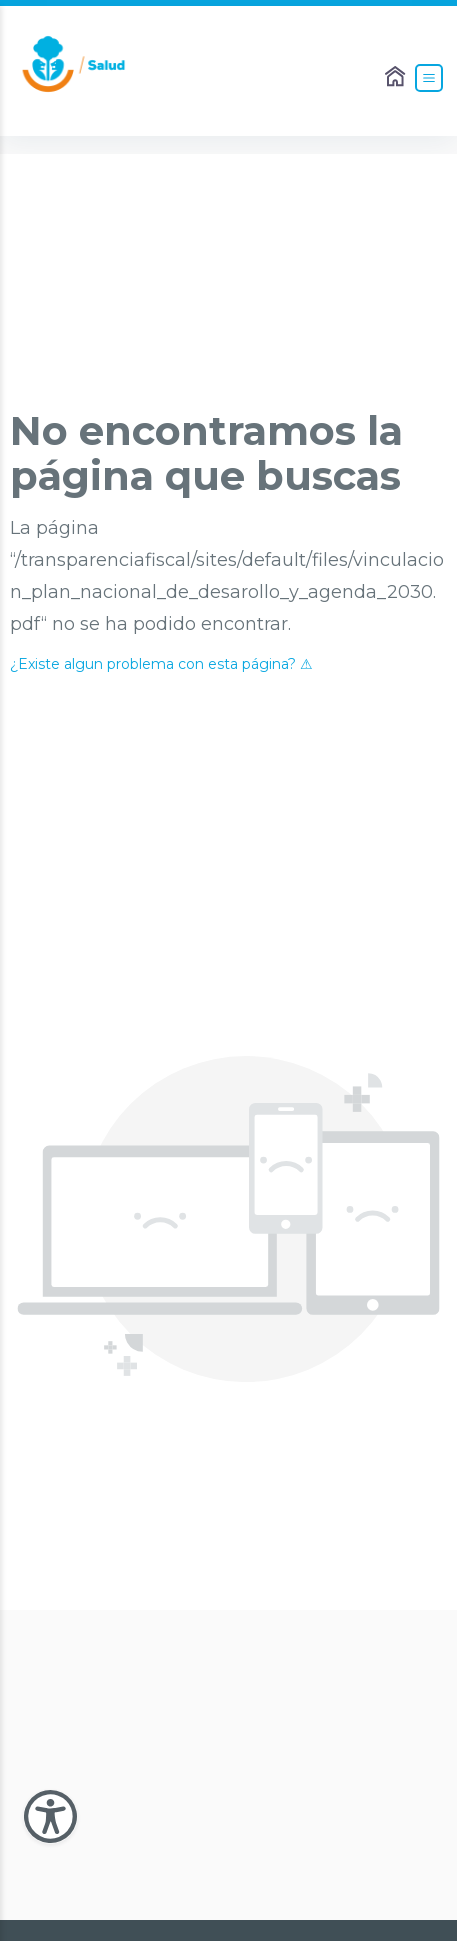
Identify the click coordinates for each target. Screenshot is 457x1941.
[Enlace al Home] (397, 78)
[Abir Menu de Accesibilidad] (50, 1816)
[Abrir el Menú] (429, 78)
